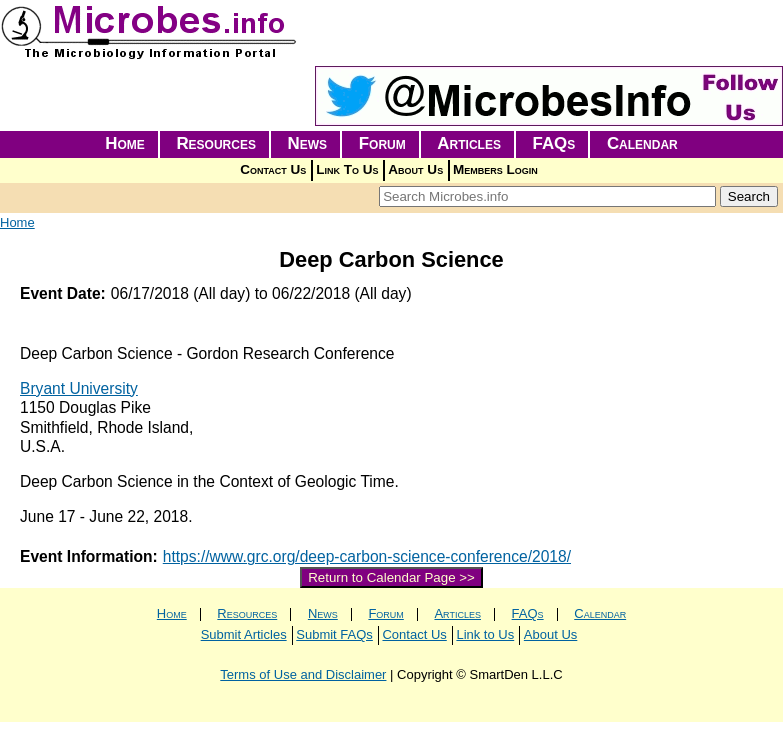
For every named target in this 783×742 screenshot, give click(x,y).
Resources (216, 143)
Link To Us (347, 169)
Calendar (642, 143)
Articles (469, 143)
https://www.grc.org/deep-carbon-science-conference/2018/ (367, 556)
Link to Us (485, 634)
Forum (382, 143)
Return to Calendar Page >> (391, 577)
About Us (415, 169)
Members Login (495, 169)
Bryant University (79, 388)
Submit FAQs (334, 634)
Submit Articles (244, 634)
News (308, 143)
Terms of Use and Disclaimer (303, 674)
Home (125, 143)
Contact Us (273, 169)
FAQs (554, 143)
